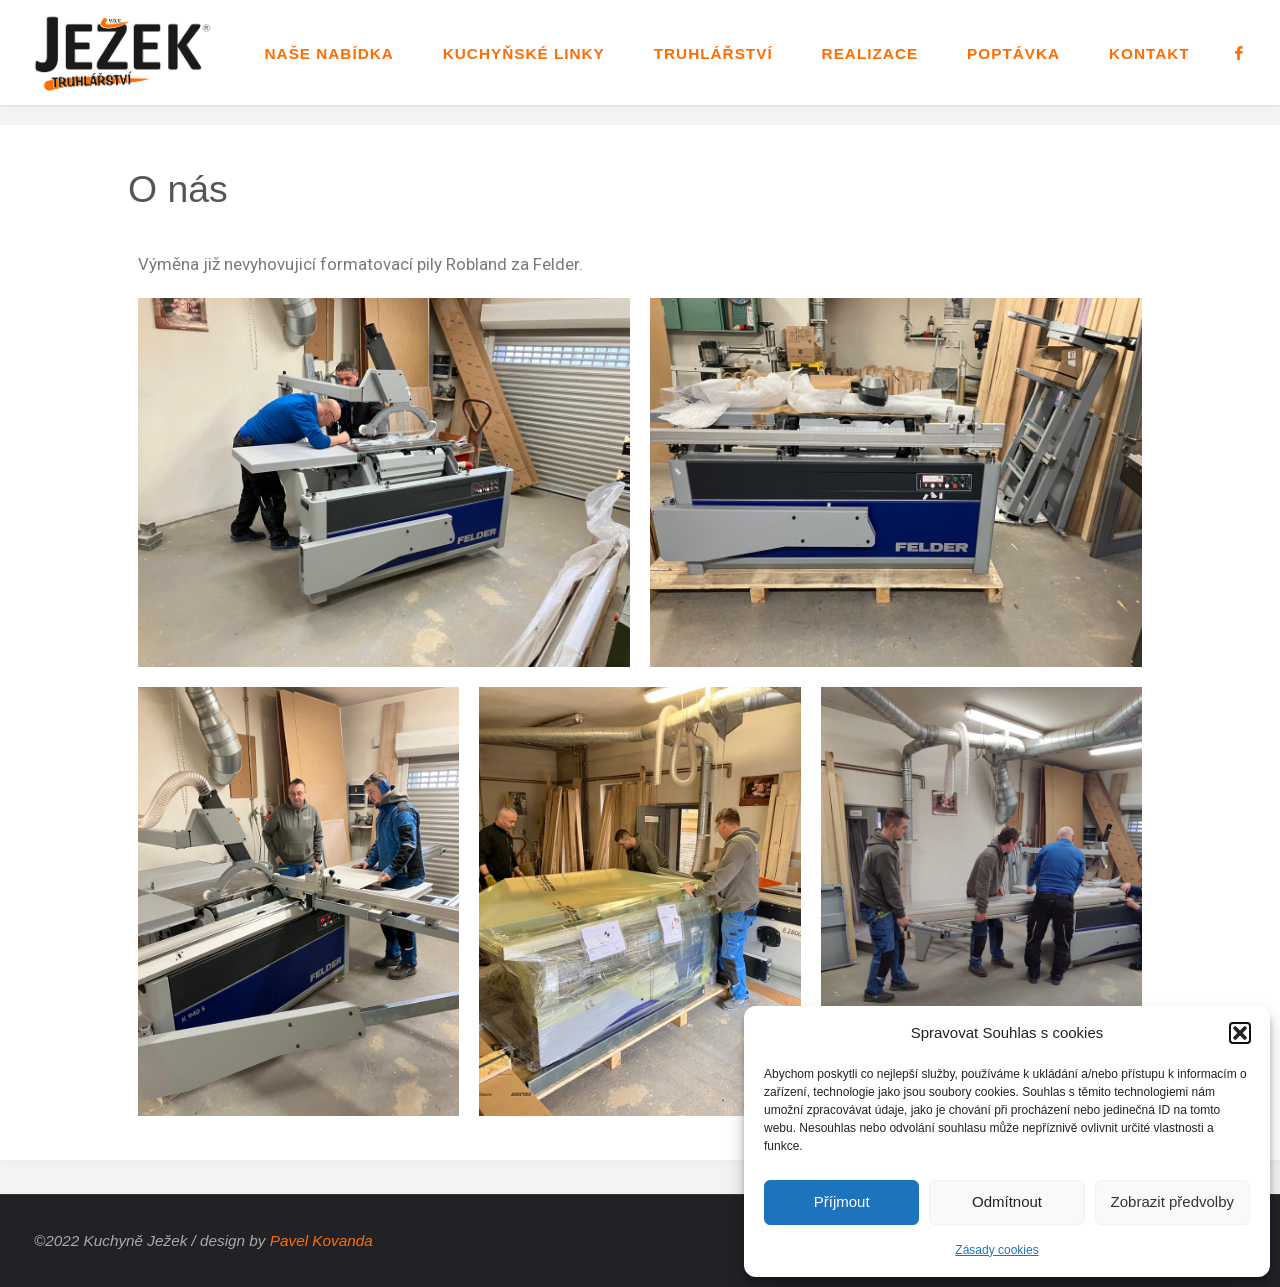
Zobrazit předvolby (1172, 1201)
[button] (1240, 1033)
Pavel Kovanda (321, 1240)
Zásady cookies (996, 1250)
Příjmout (842, 1201)
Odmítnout (1007, 1201)
